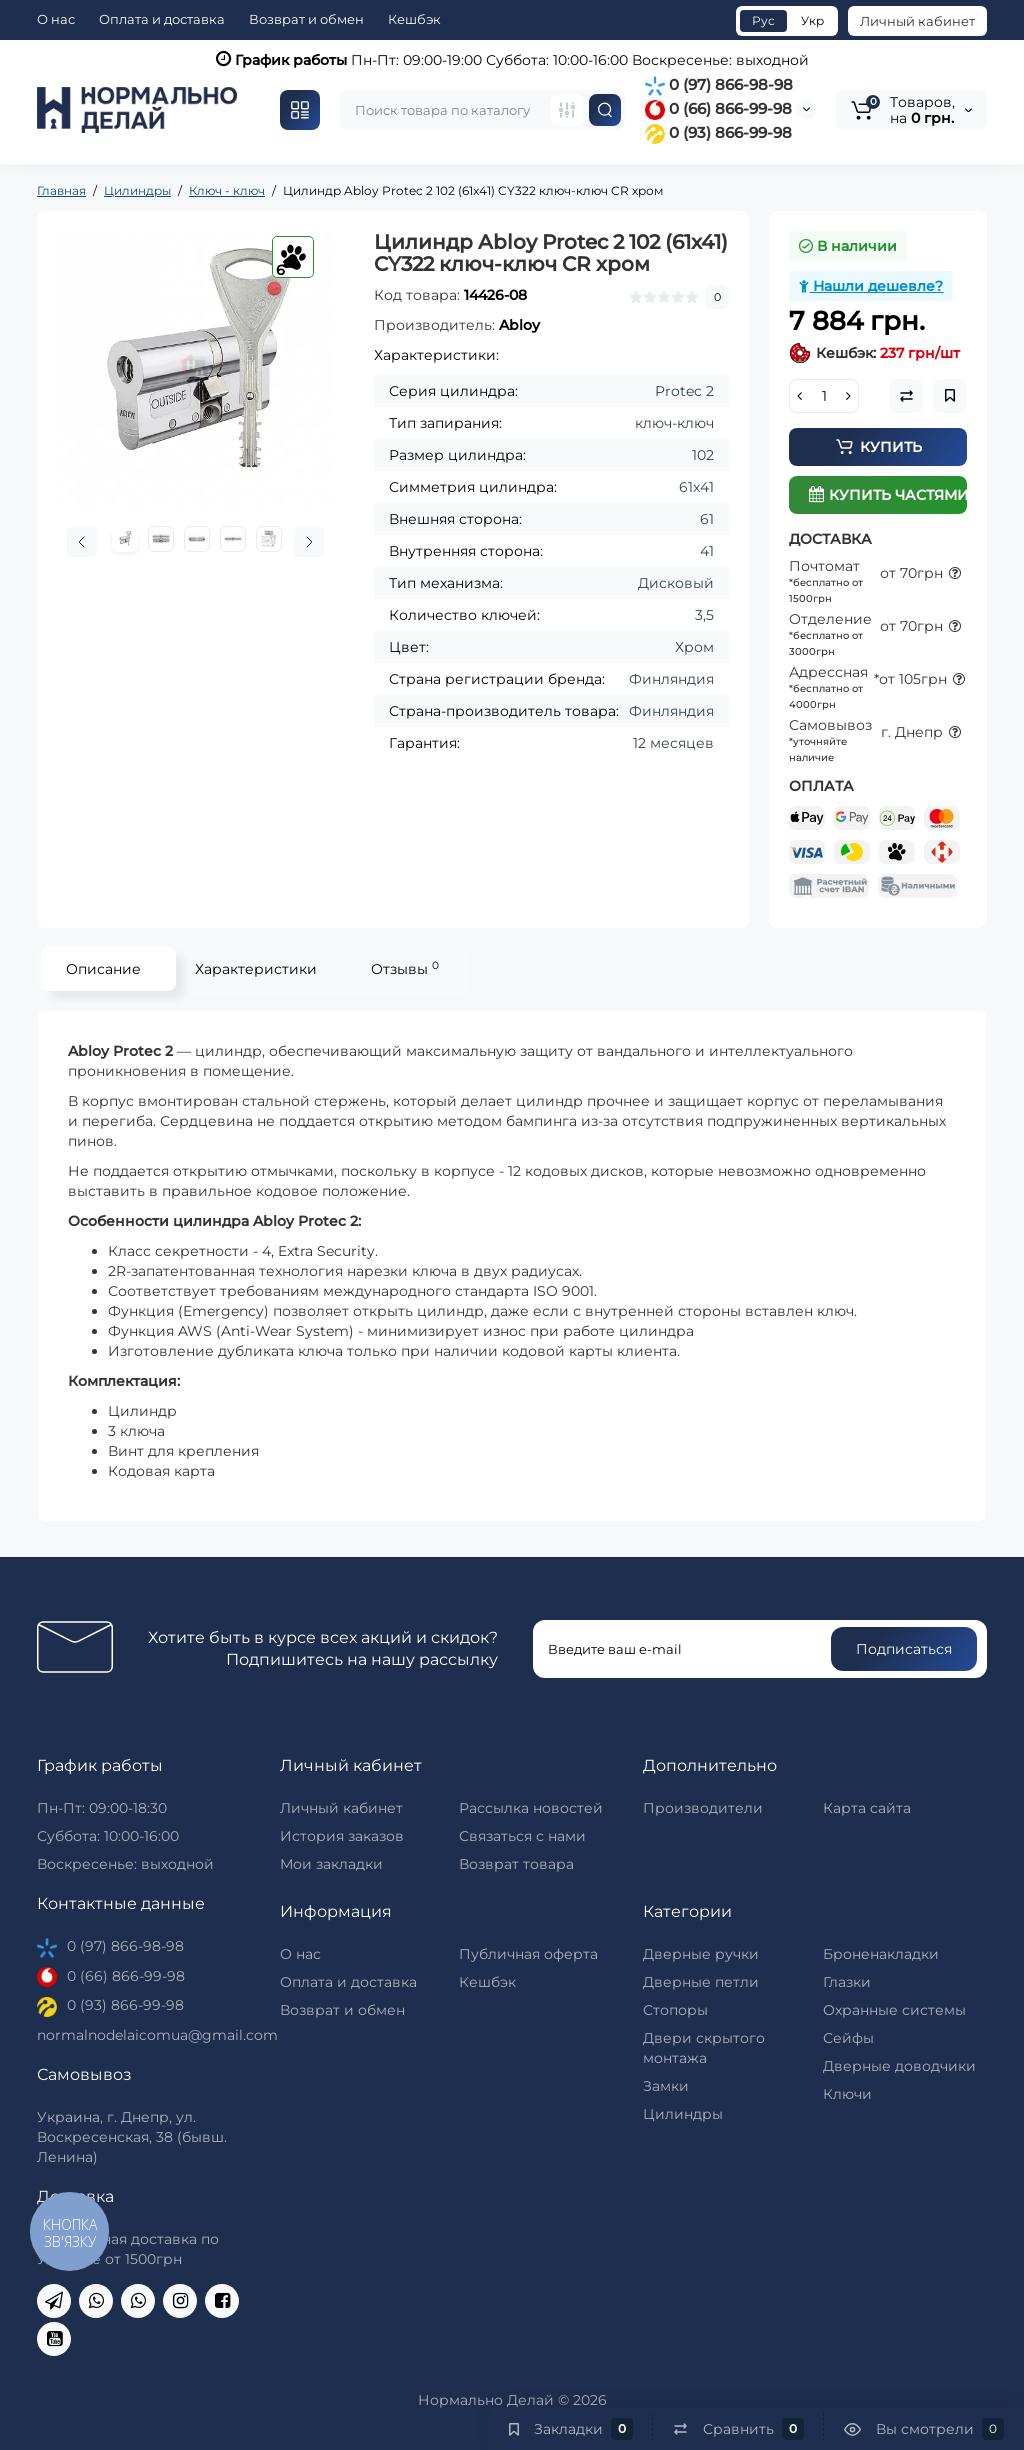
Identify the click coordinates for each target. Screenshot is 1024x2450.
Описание (103, 969)
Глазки (847, 1982)
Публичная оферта (528, 1954)
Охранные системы (894, 2010)
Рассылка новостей (531, 1808)
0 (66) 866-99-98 (718, 108)
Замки (666, 2086)
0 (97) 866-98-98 (719, 84)
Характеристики (256, 969)
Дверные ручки (701, 1954)
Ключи (847, 2094)
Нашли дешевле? (871, 286)
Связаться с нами (522, 1836)
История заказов (342, 1836)
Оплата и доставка (162, 19)
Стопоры (675, 2010)
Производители (703, 1808)
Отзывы (405, 968)
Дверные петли (701, 1982)
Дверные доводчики (899, 2066)
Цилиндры (683, 2114)
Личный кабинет (917, 21)
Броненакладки (881, 1954)
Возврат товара (516, 1864)
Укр (812, 20)
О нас (56, 19)
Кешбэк (414, 19)
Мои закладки (331, 1864)
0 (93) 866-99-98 (718, 132)
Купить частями (888, 495)
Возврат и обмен (306, 19)
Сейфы (848, 2038)
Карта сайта (867, 1808)
